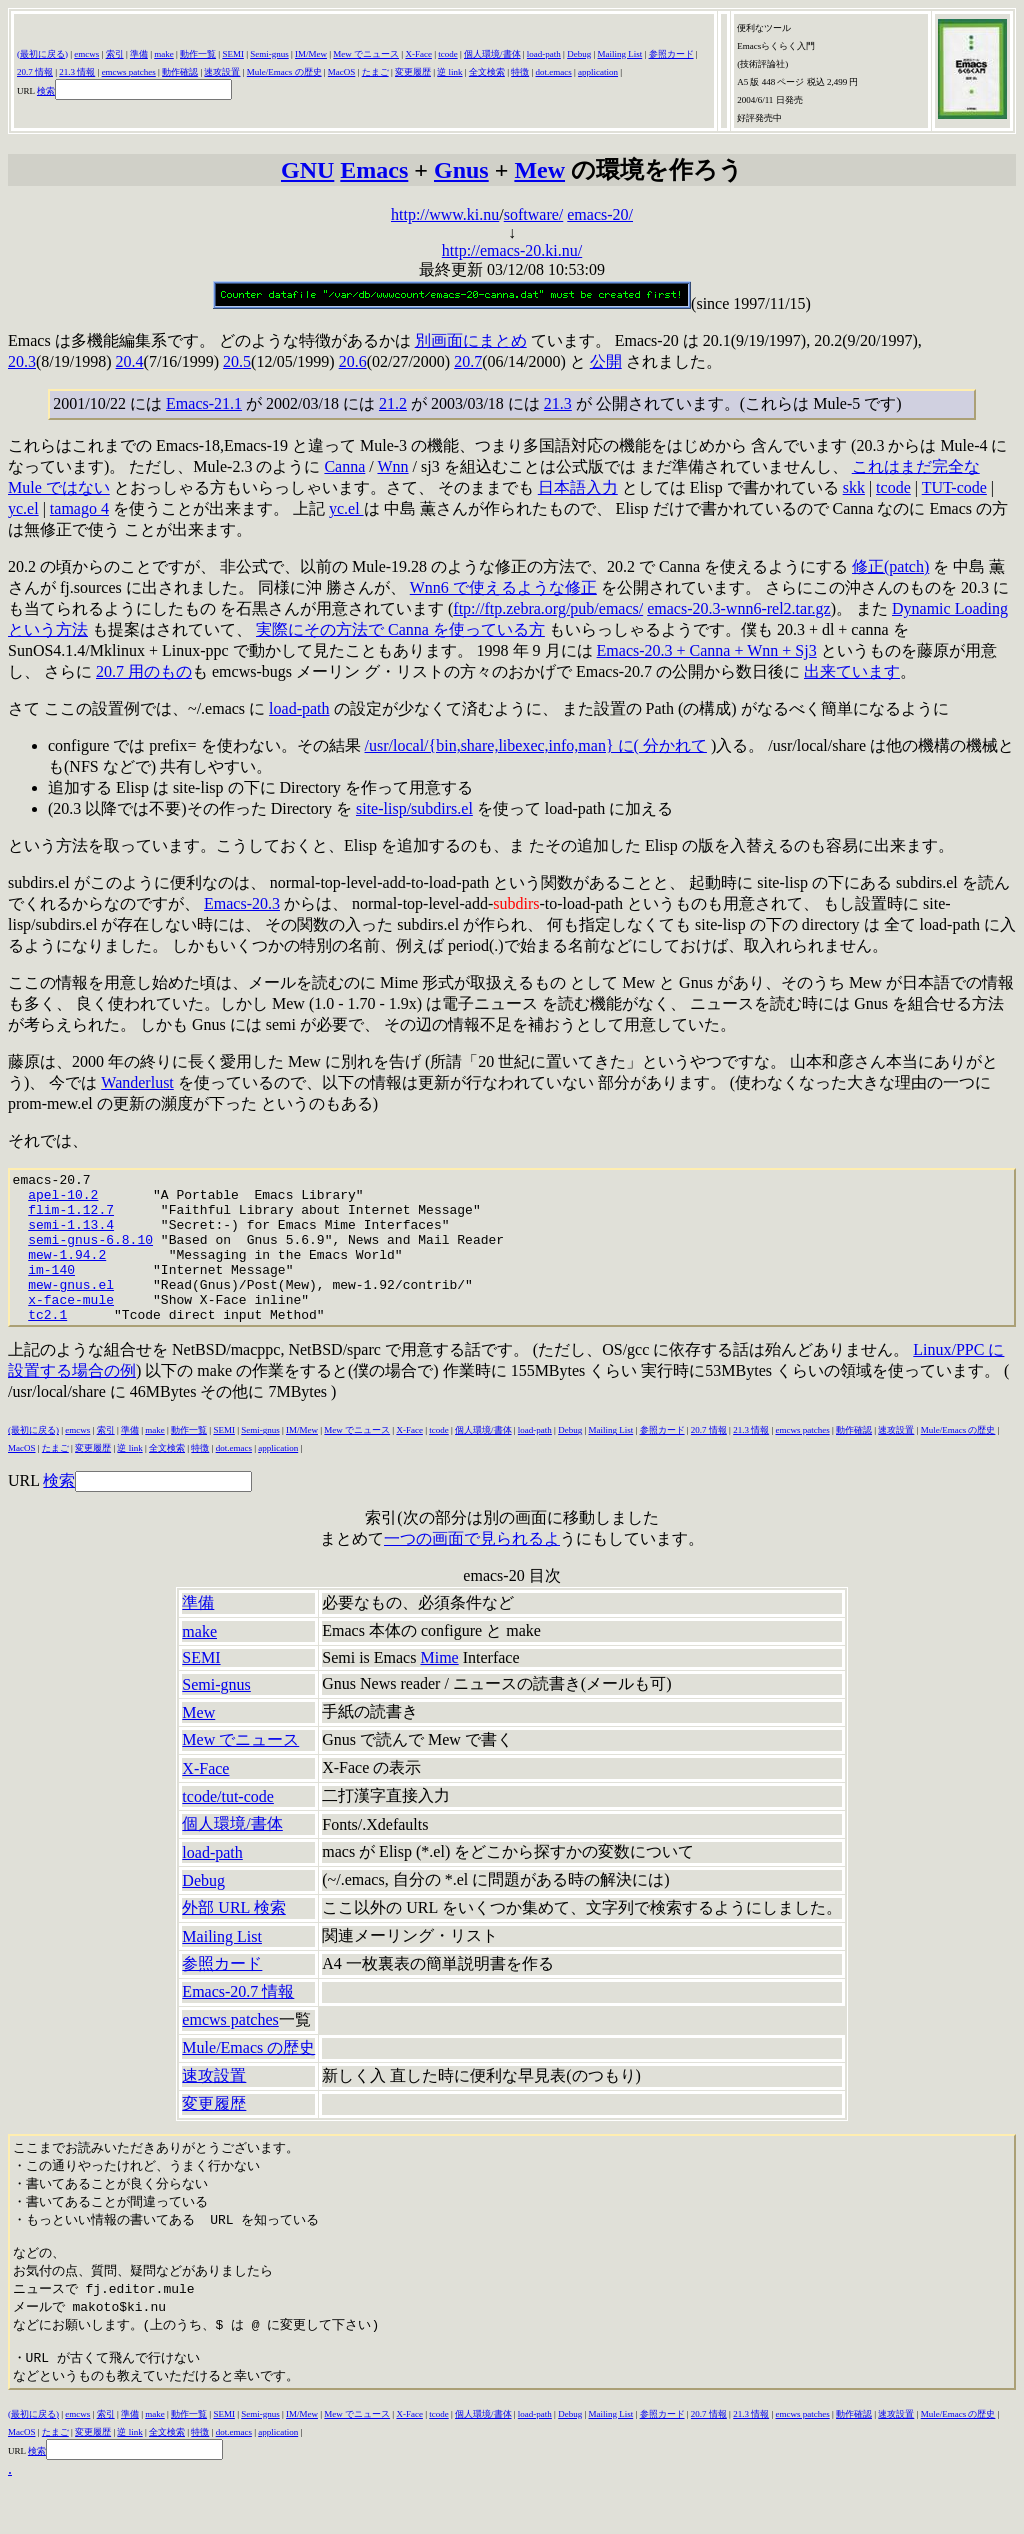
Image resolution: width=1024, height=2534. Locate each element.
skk (854, 487)
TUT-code (954, 487)
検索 (46, 91)
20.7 (468, 361)
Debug (579, 54)
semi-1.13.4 (71, 1236)
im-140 (51, 1290)
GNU (307, 170)
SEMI (233, 54)
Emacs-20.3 (242, 903)
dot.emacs (554, 72)
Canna (344, 466)
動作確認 (180, 72)
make (164, 54)
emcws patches (129, 72)
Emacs (374, 170)
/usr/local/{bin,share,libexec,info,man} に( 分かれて (536, 745)
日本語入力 (578, 487)
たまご (375, 72)
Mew (539, 170)
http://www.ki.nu (445, 214)
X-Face (418, 54)
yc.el (23, 508)
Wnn (392, 466)
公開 (606, 361)
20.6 (353, 361)
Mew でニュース (366, 54)
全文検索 (487, 72)
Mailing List (619, 54)
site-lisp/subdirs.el (414, 808)
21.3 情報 (77, 72)
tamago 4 (79, 508)
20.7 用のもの (144, 671)
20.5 (237, 361)
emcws (86, 54)
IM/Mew (311, 54)
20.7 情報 (35, 72)
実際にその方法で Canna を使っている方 (400, 629)
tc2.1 (47, 1344)
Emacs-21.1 (204, 403)
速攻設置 (222, 72)
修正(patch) (890, 566)
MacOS (342, 72)
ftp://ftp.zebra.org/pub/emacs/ (548, 608)
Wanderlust (137, 1082)
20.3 (22, 361)
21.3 (558, 403)
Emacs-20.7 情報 (238, 2021)
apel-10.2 (63, 1200)
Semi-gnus (269, 54)
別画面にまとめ (471, 340)
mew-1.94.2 (67, 1272)
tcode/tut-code (228, 1826)
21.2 (393, 403)
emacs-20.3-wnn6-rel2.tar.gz (738, 608)
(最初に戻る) (42, 54)
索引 (115, 54)
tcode (448, 54)
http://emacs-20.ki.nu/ (512, 250)
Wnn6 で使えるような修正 (503, 587)
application (598, 72)
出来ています (852, 671)
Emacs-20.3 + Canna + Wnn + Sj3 (707, 650)
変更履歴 (413, 72)
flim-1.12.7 (71, 1218)
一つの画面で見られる (464, 1568)
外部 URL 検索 (233, 1937)
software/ (534, 214)
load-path (544, 54)
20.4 (130, 361)
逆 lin (447, 72)
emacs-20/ (600, 214)
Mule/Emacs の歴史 (284, 72)
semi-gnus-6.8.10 (90, 1254)
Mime (439, 1687)
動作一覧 (198, 54)
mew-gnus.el (71, 1308)
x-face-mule (71, 1326)
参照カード (671, 54)
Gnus (461, 170)
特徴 (520, 72)
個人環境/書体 (492, 54)
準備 (139, 54)
